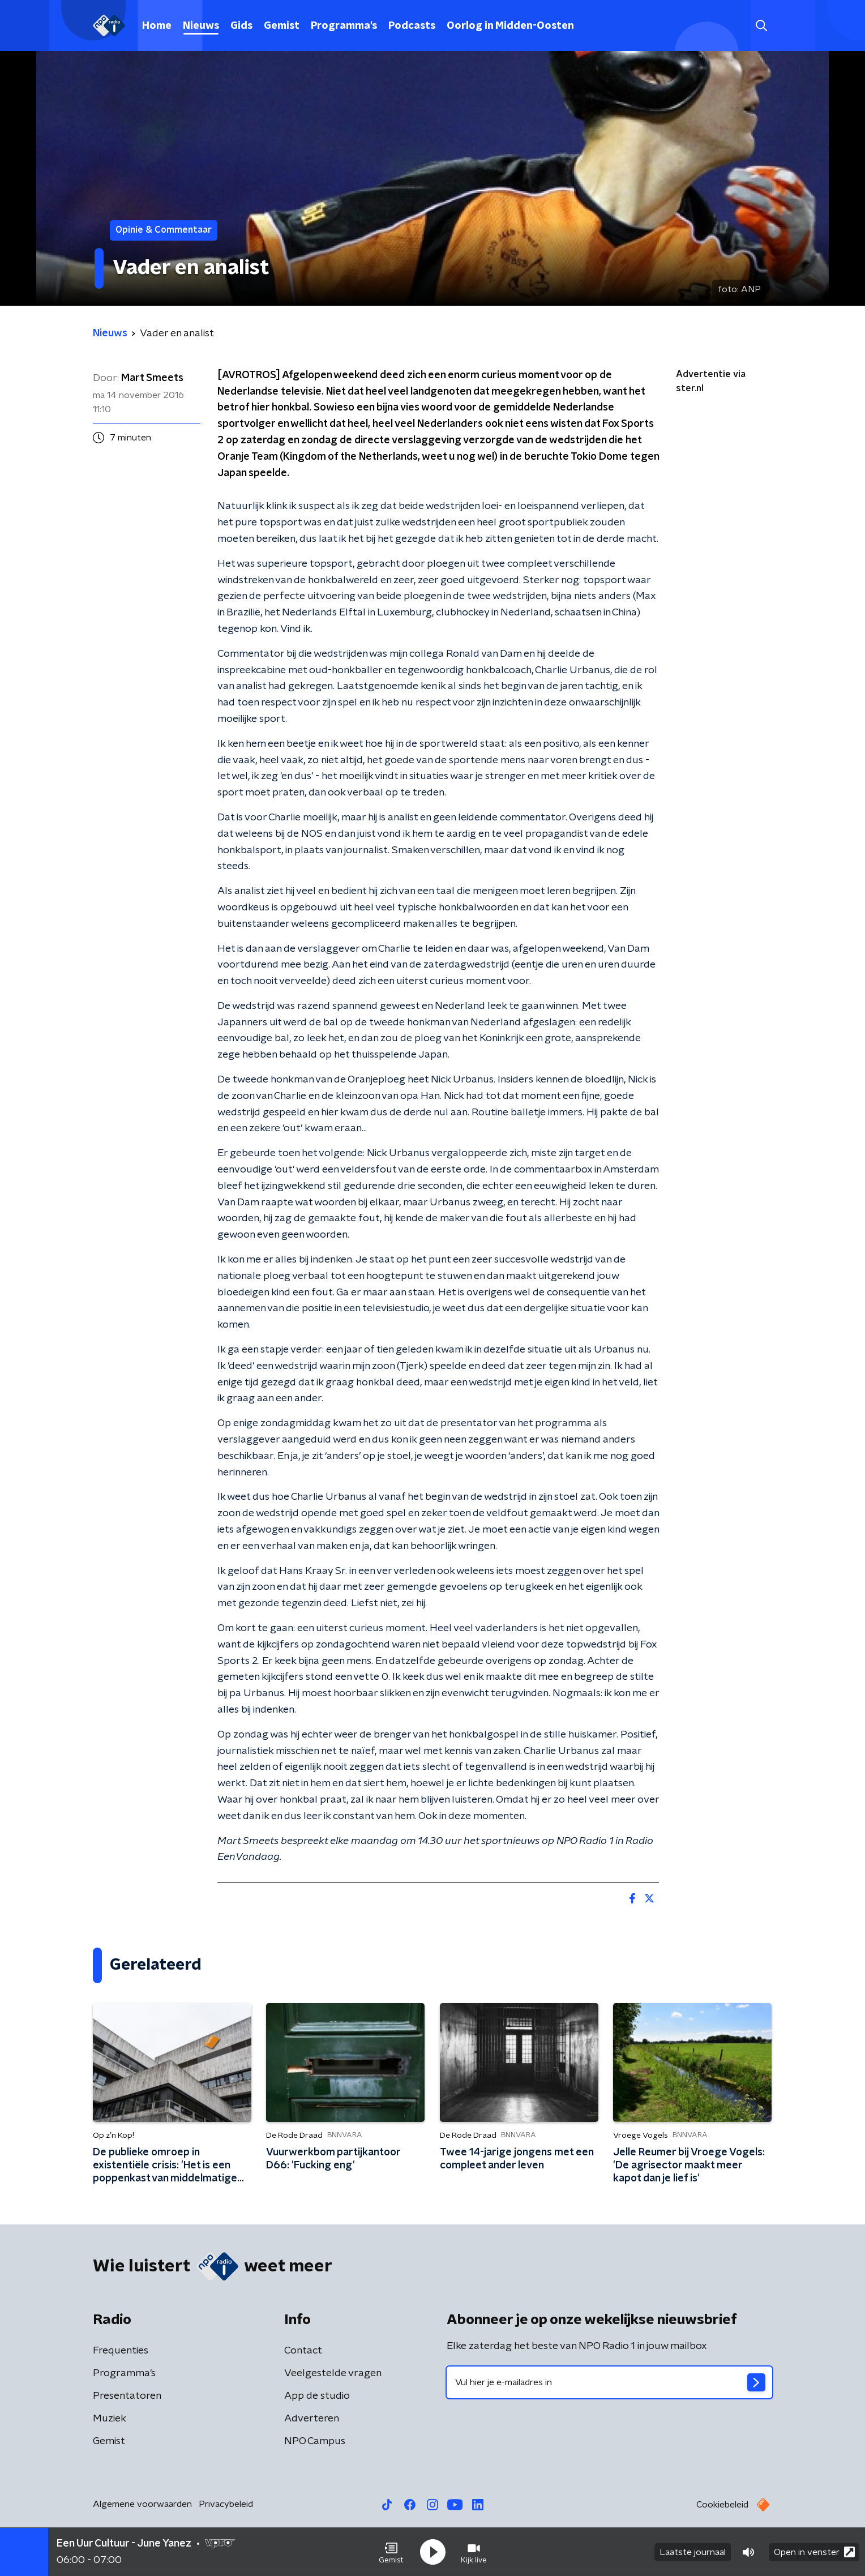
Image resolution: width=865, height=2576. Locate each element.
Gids (241, 26)
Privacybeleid (226, 2504)
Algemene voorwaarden (142, 2504)
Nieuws (201, 26)
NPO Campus (314, 2441)
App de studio (317, 2396)
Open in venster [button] (814, 2552)
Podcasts (411, 26)
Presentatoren (127, 2396)
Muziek (109, 2419)
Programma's (344, 26)
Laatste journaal (693, 2552)
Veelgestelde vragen (333, 2373)
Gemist (281, 26)
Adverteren (311, 2419)
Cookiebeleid (722, 2504)
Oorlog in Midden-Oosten (510, 26)
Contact (303, 2351)
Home (157, 26)
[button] (391, 2552)
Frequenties (120, 2351)
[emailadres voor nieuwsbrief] (609, 2382)
